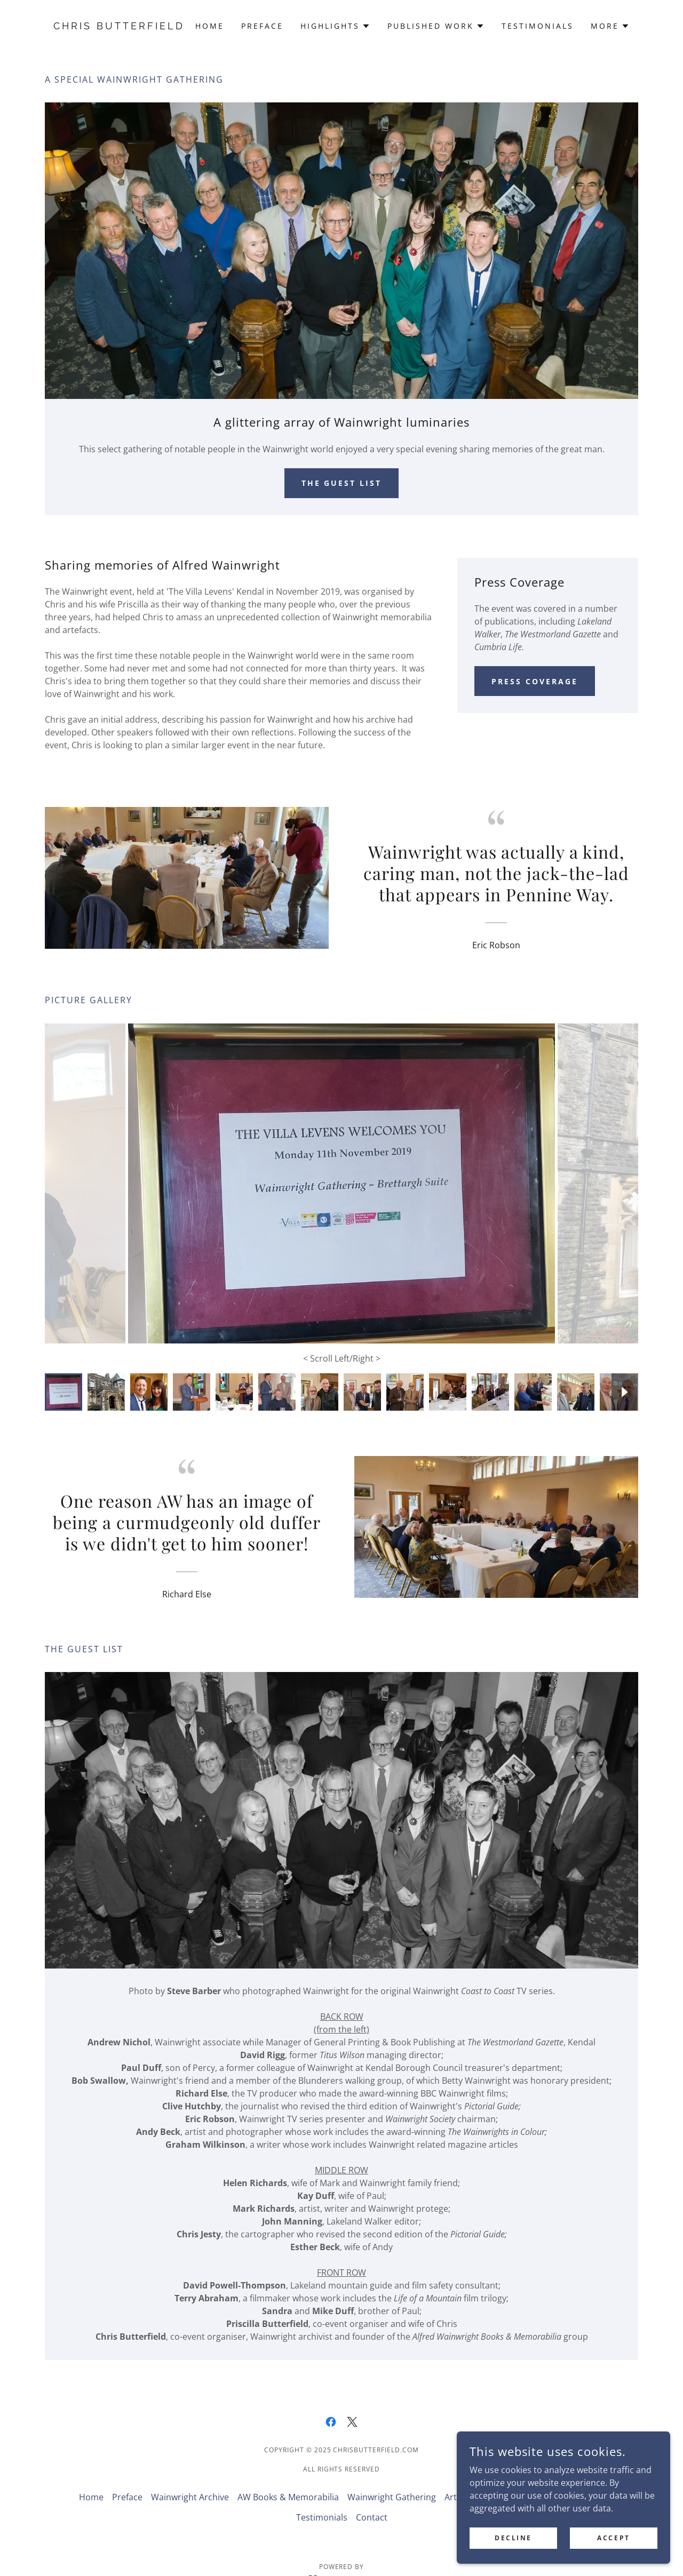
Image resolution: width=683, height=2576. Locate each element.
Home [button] (91, 2476)
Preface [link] (262, 26)
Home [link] (209, 26)
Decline (513, 2537)
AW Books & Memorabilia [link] (288, 2476)
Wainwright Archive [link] (190, 2476)
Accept (613, 2537)
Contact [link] (371, 2496)
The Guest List (341, 483)
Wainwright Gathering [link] (391, 2476)
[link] (119, 26)
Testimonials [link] (538, 26)
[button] (335, 26)
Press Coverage (534, 681)
